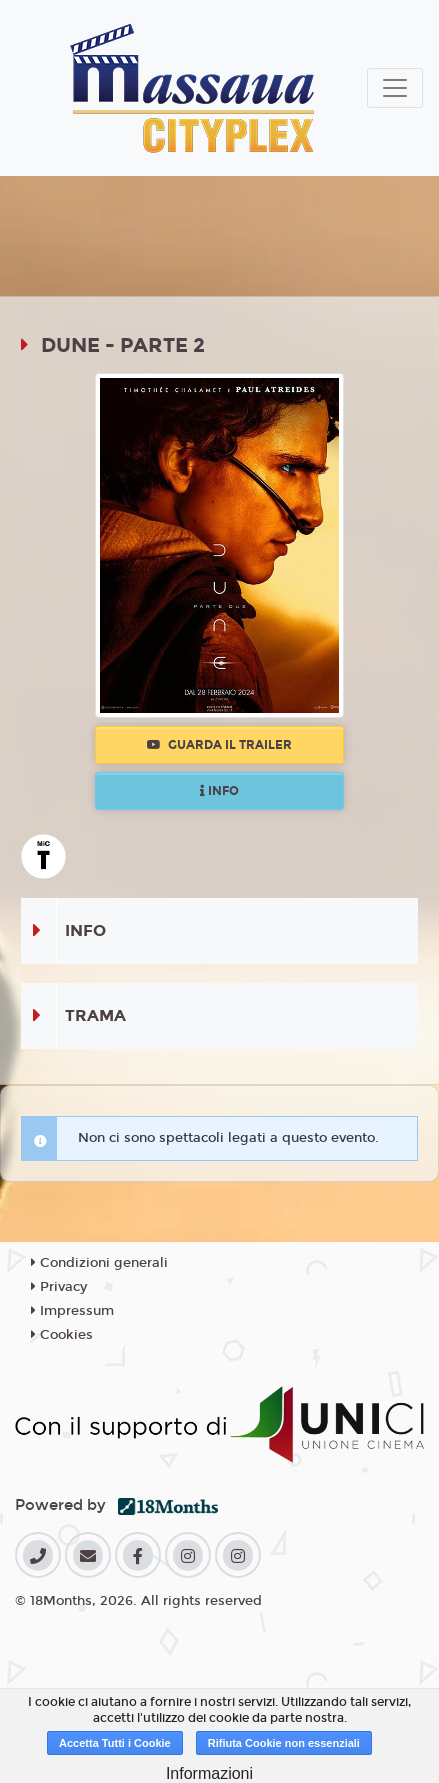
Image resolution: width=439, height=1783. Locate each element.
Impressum (72, 1311)
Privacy (59, 1287)
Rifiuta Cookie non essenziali (284, 1743)
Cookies (62, 1335)
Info (219, 791)
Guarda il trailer (219, 745)
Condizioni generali (99, 1263)
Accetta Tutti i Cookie (115, 1743)
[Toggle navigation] (395, 88)
